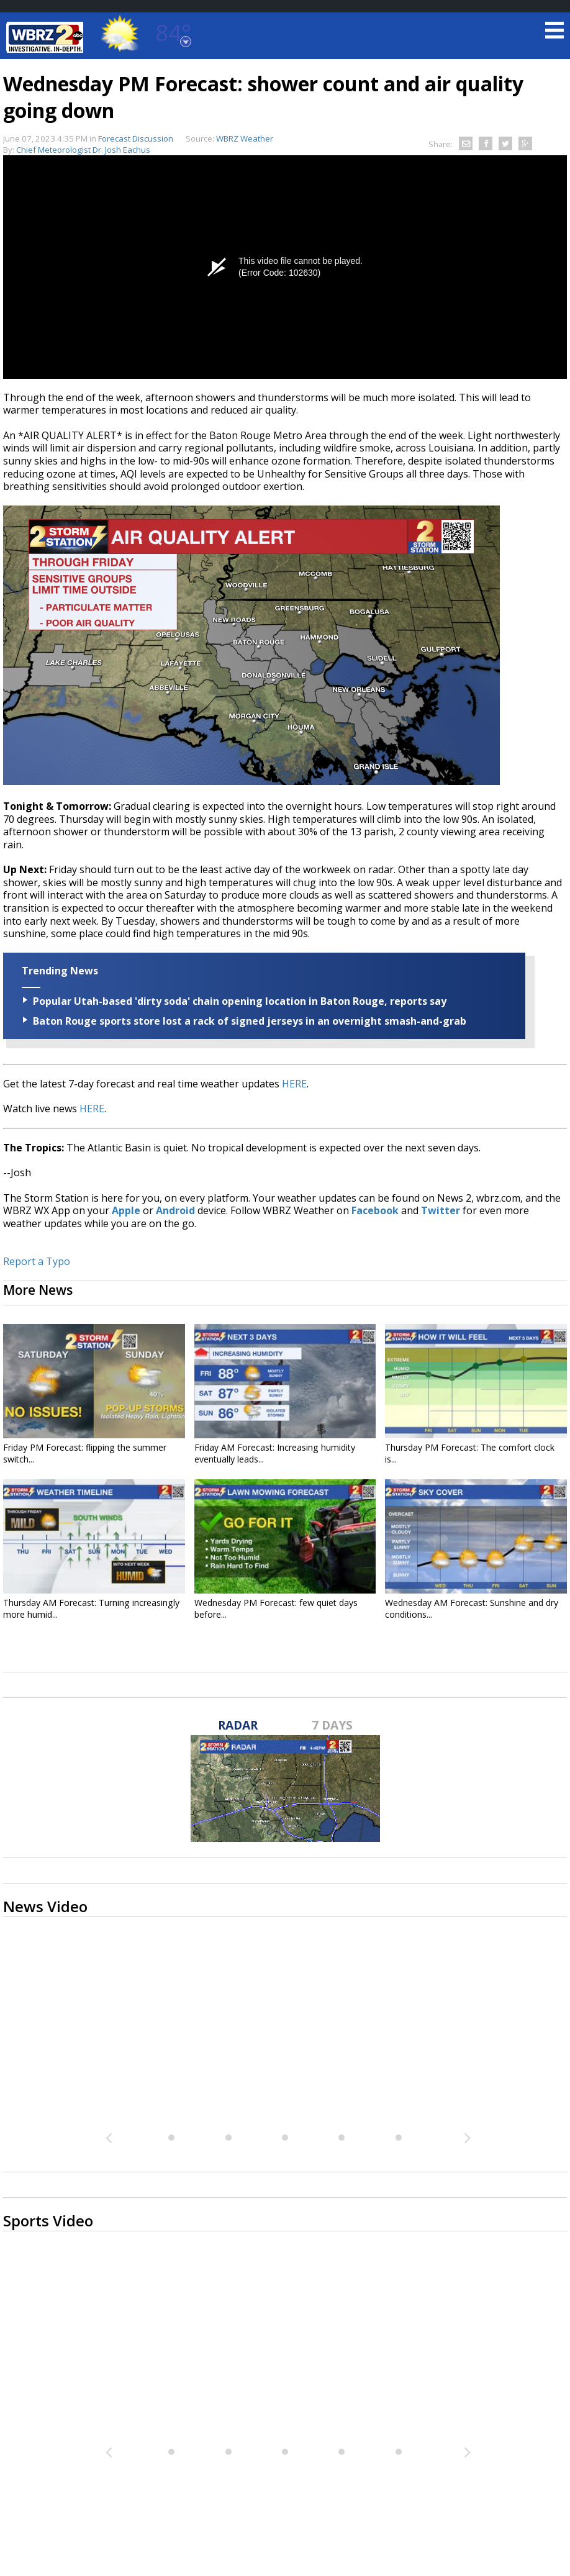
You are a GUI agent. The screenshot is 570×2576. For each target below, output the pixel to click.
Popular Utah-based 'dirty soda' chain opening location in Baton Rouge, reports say (239, 1001)
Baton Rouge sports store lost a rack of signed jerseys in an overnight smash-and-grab (249, 1021)
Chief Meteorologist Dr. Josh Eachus (83, 149)
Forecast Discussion (135, 138)
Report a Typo (36, 1261)
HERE (294, 1084)
